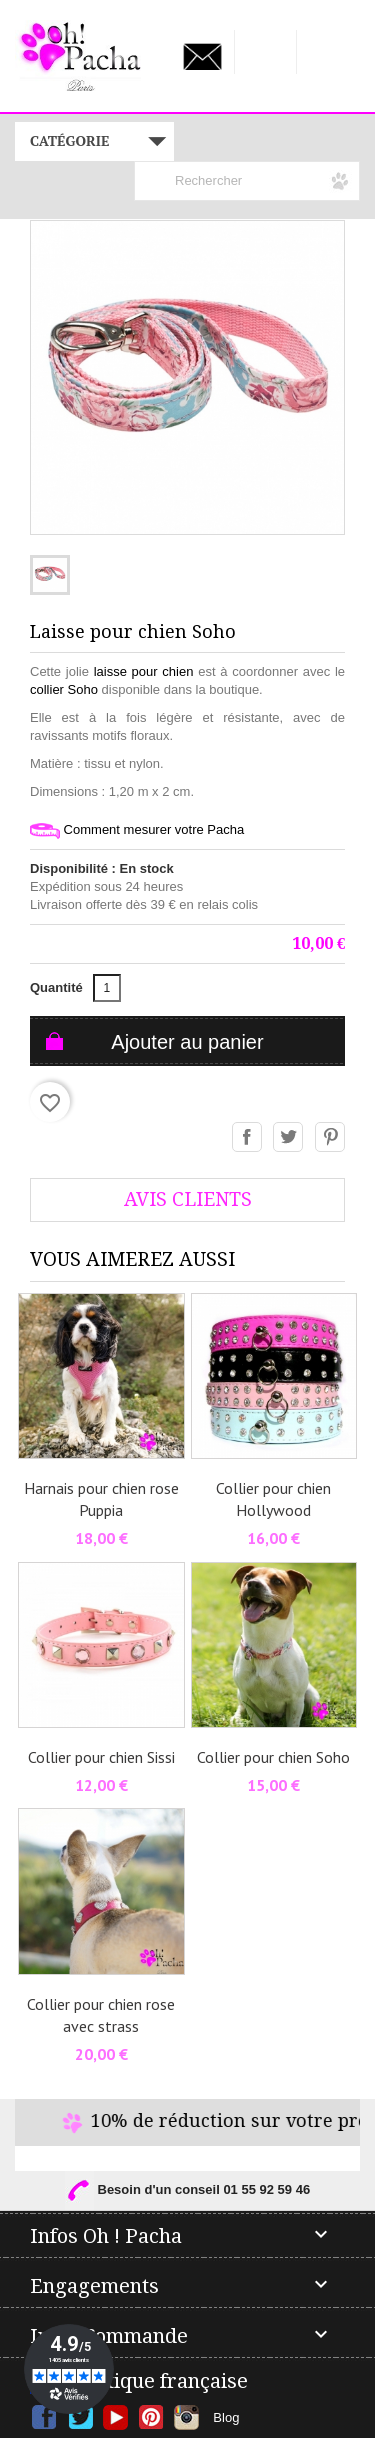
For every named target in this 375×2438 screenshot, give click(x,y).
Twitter (80, 2417)
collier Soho (64, 689)
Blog (226, 2417)
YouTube (115, 2417)
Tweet (289, 1138)
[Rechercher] (247, 181)
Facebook (44, 2417)
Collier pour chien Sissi (101, 1757)
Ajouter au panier (187, 1042)
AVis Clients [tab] (188, 1199)
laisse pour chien (144, 671)
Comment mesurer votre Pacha (137, 830)
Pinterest (331, 1138)
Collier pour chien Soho (273, 1757)
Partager (248, 1138)
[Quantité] (107, 988)
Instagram (186, 2417)
